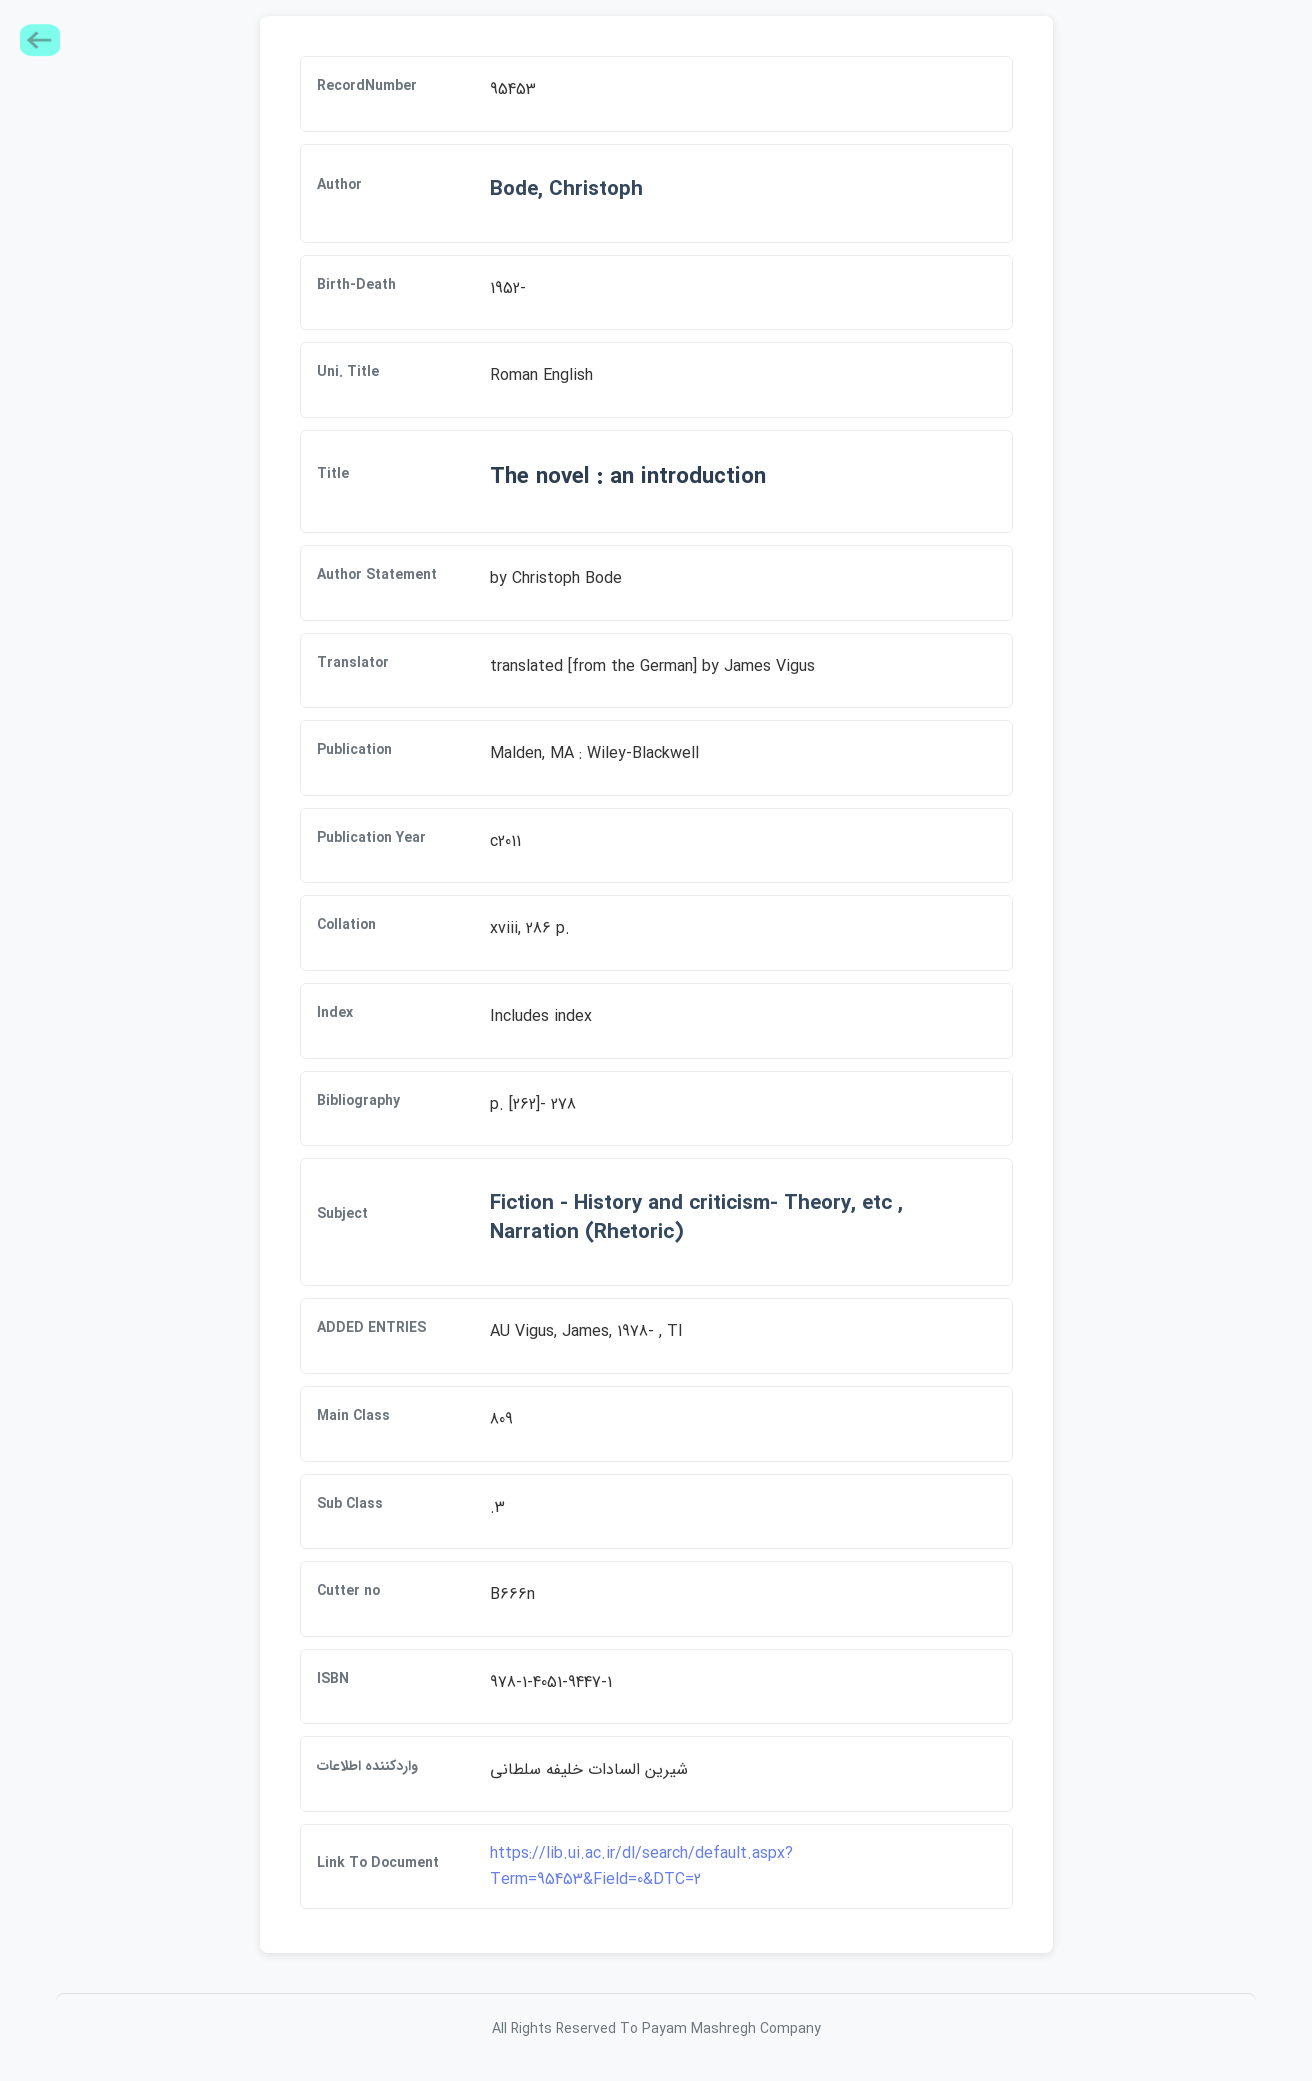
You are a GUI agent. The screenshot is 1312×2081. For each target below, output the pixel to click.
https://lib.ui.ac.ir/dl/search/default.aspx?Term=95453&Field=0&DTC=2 (641, 1866)
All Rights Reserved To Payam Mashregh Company (656, 2029)
